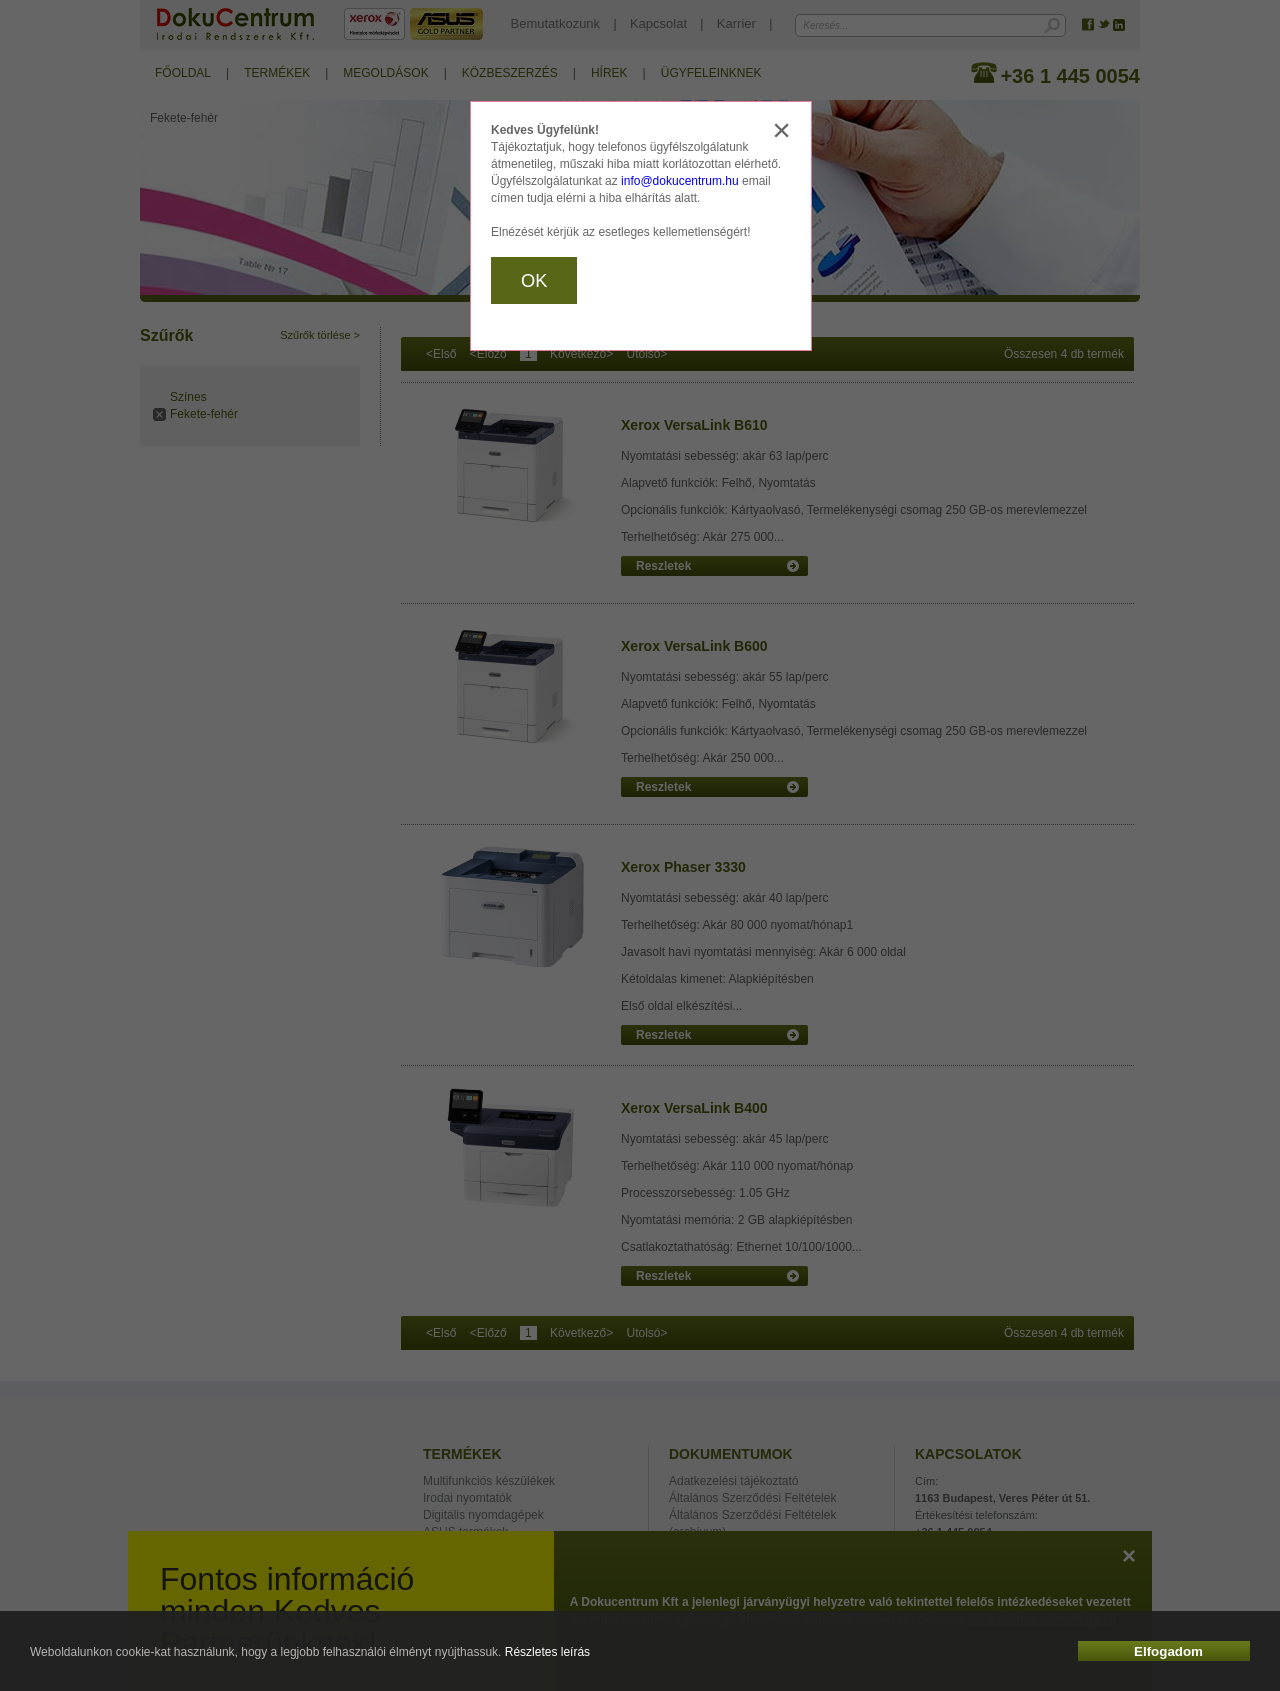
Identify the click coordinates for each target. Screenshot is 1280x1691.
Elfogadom (1168, 1651)
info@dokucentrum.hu (680, 181)
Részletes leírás (547, 1652)
